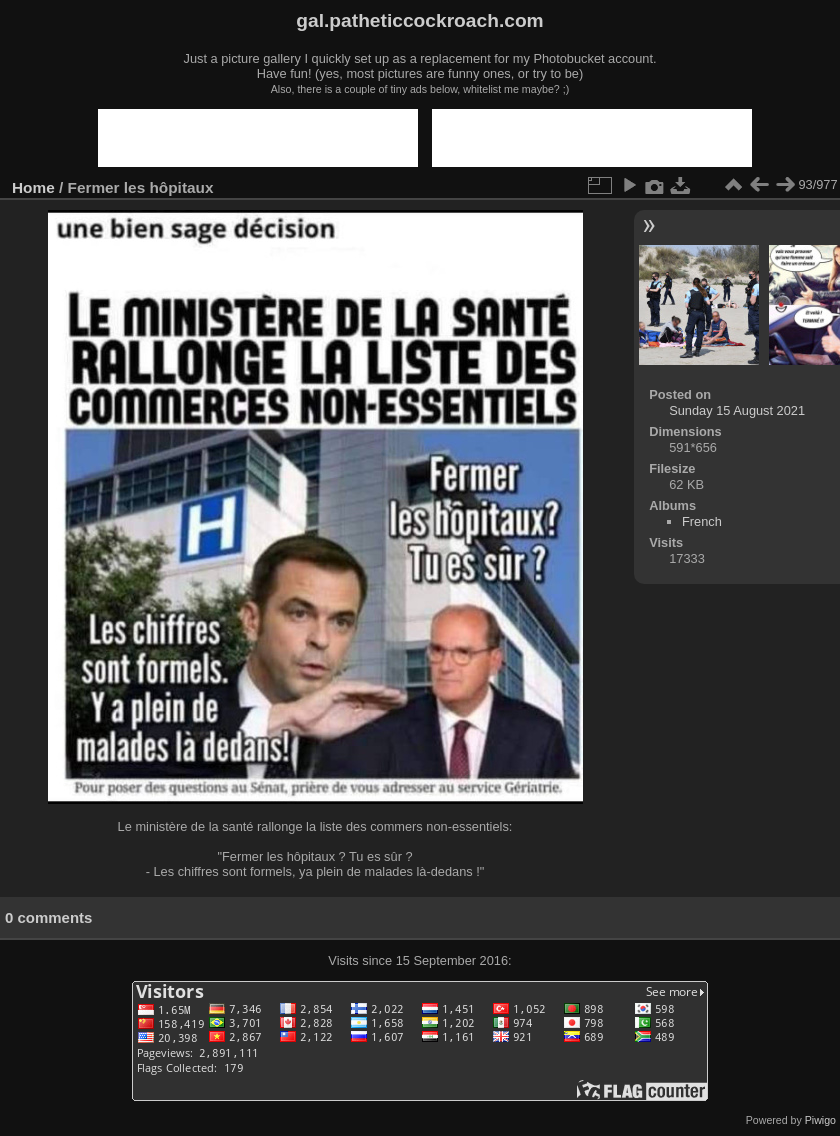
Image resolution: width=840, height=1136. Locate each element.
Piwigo (820, 1120)
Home (33, 187)
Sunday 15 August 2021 (737, 410)
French (702, 521)
